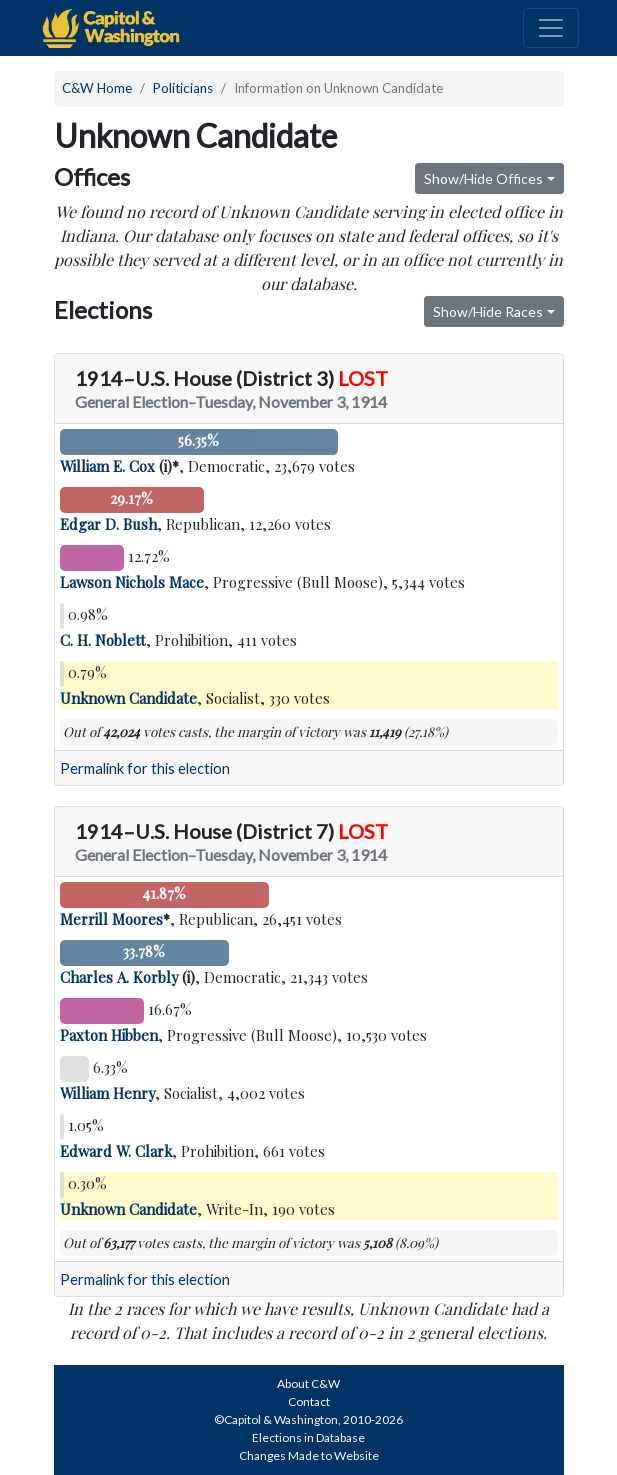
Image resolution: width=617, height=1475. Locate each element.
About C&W (308, 1383)
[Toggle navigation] (551, 28)
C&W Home (97, 88)
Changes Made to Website (309, 1455)
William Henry (107, 1093)
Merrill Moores (111, 919)
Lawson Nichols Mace (132, 582)
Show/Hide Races (488, 311)
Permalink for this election (145, 768)
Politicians (183, 88)
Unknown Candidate (128, 698)
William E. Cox (107, 466)
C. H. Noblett (103, 640)
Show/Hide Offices (483, 178)
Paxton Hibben (109, 1035)
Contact (309, 1401)
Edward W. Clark (116, 1151)
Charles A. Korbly (119, 977)
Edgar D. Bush (108, 524)
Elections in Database (308, 1437)
